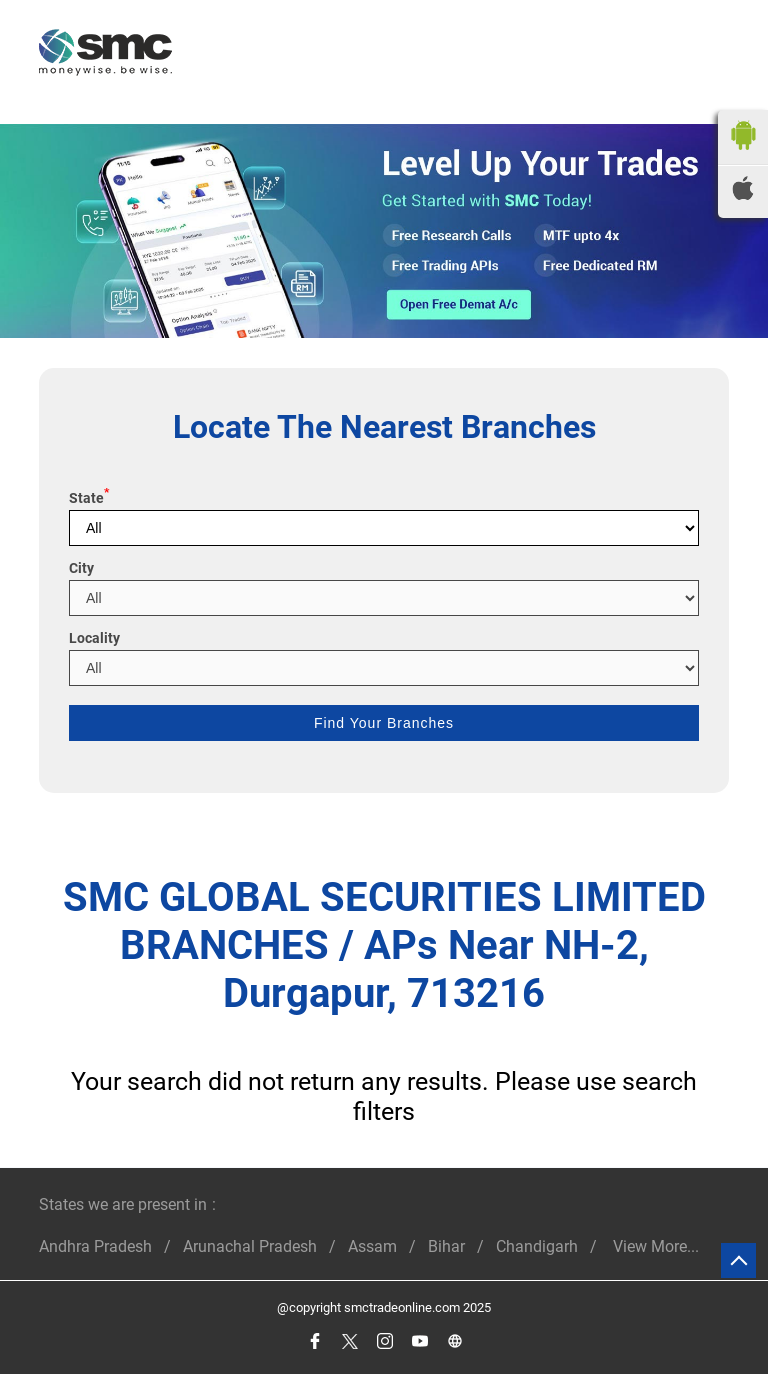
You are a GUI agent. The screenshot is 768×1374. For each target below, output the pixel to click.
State (89, 498)
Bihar (446, 1246)
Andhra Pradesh (95, 1246)
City (81, 568)
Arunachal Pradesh (250, 1246)
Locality (94, 638)
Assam (372, 1246)
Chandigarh (537, 1246)
